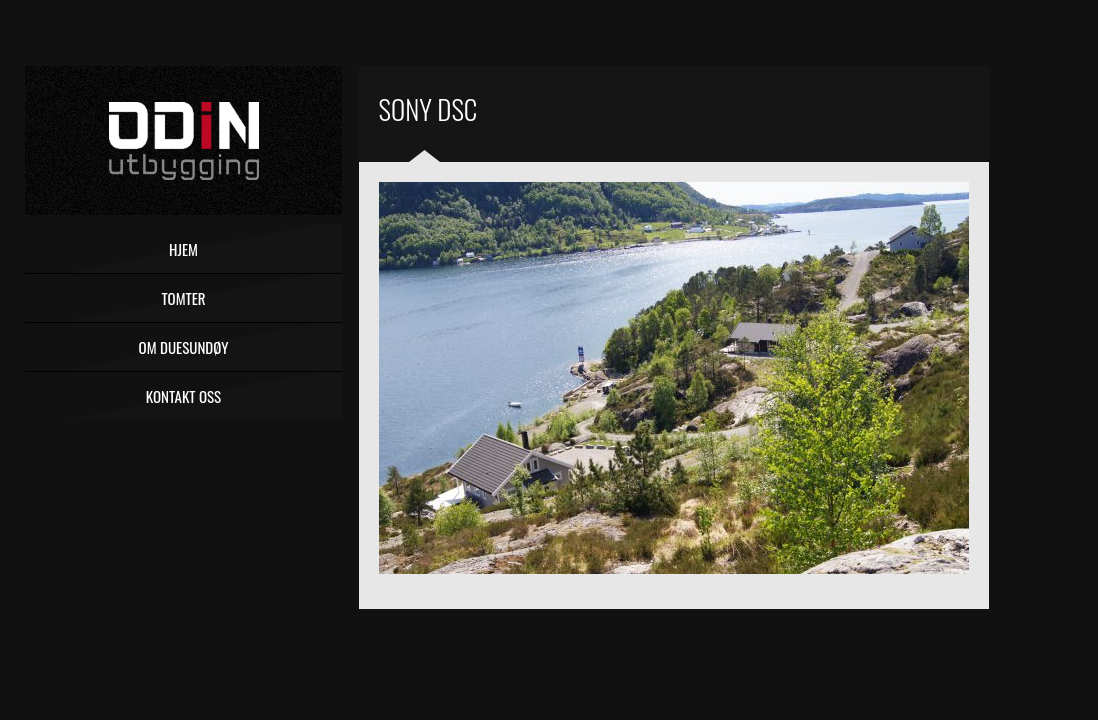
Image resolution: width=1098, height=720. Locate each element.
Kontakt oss (183, 396)
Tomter (183, 298)
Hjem (183, 249)
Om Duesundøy (184, 347)
